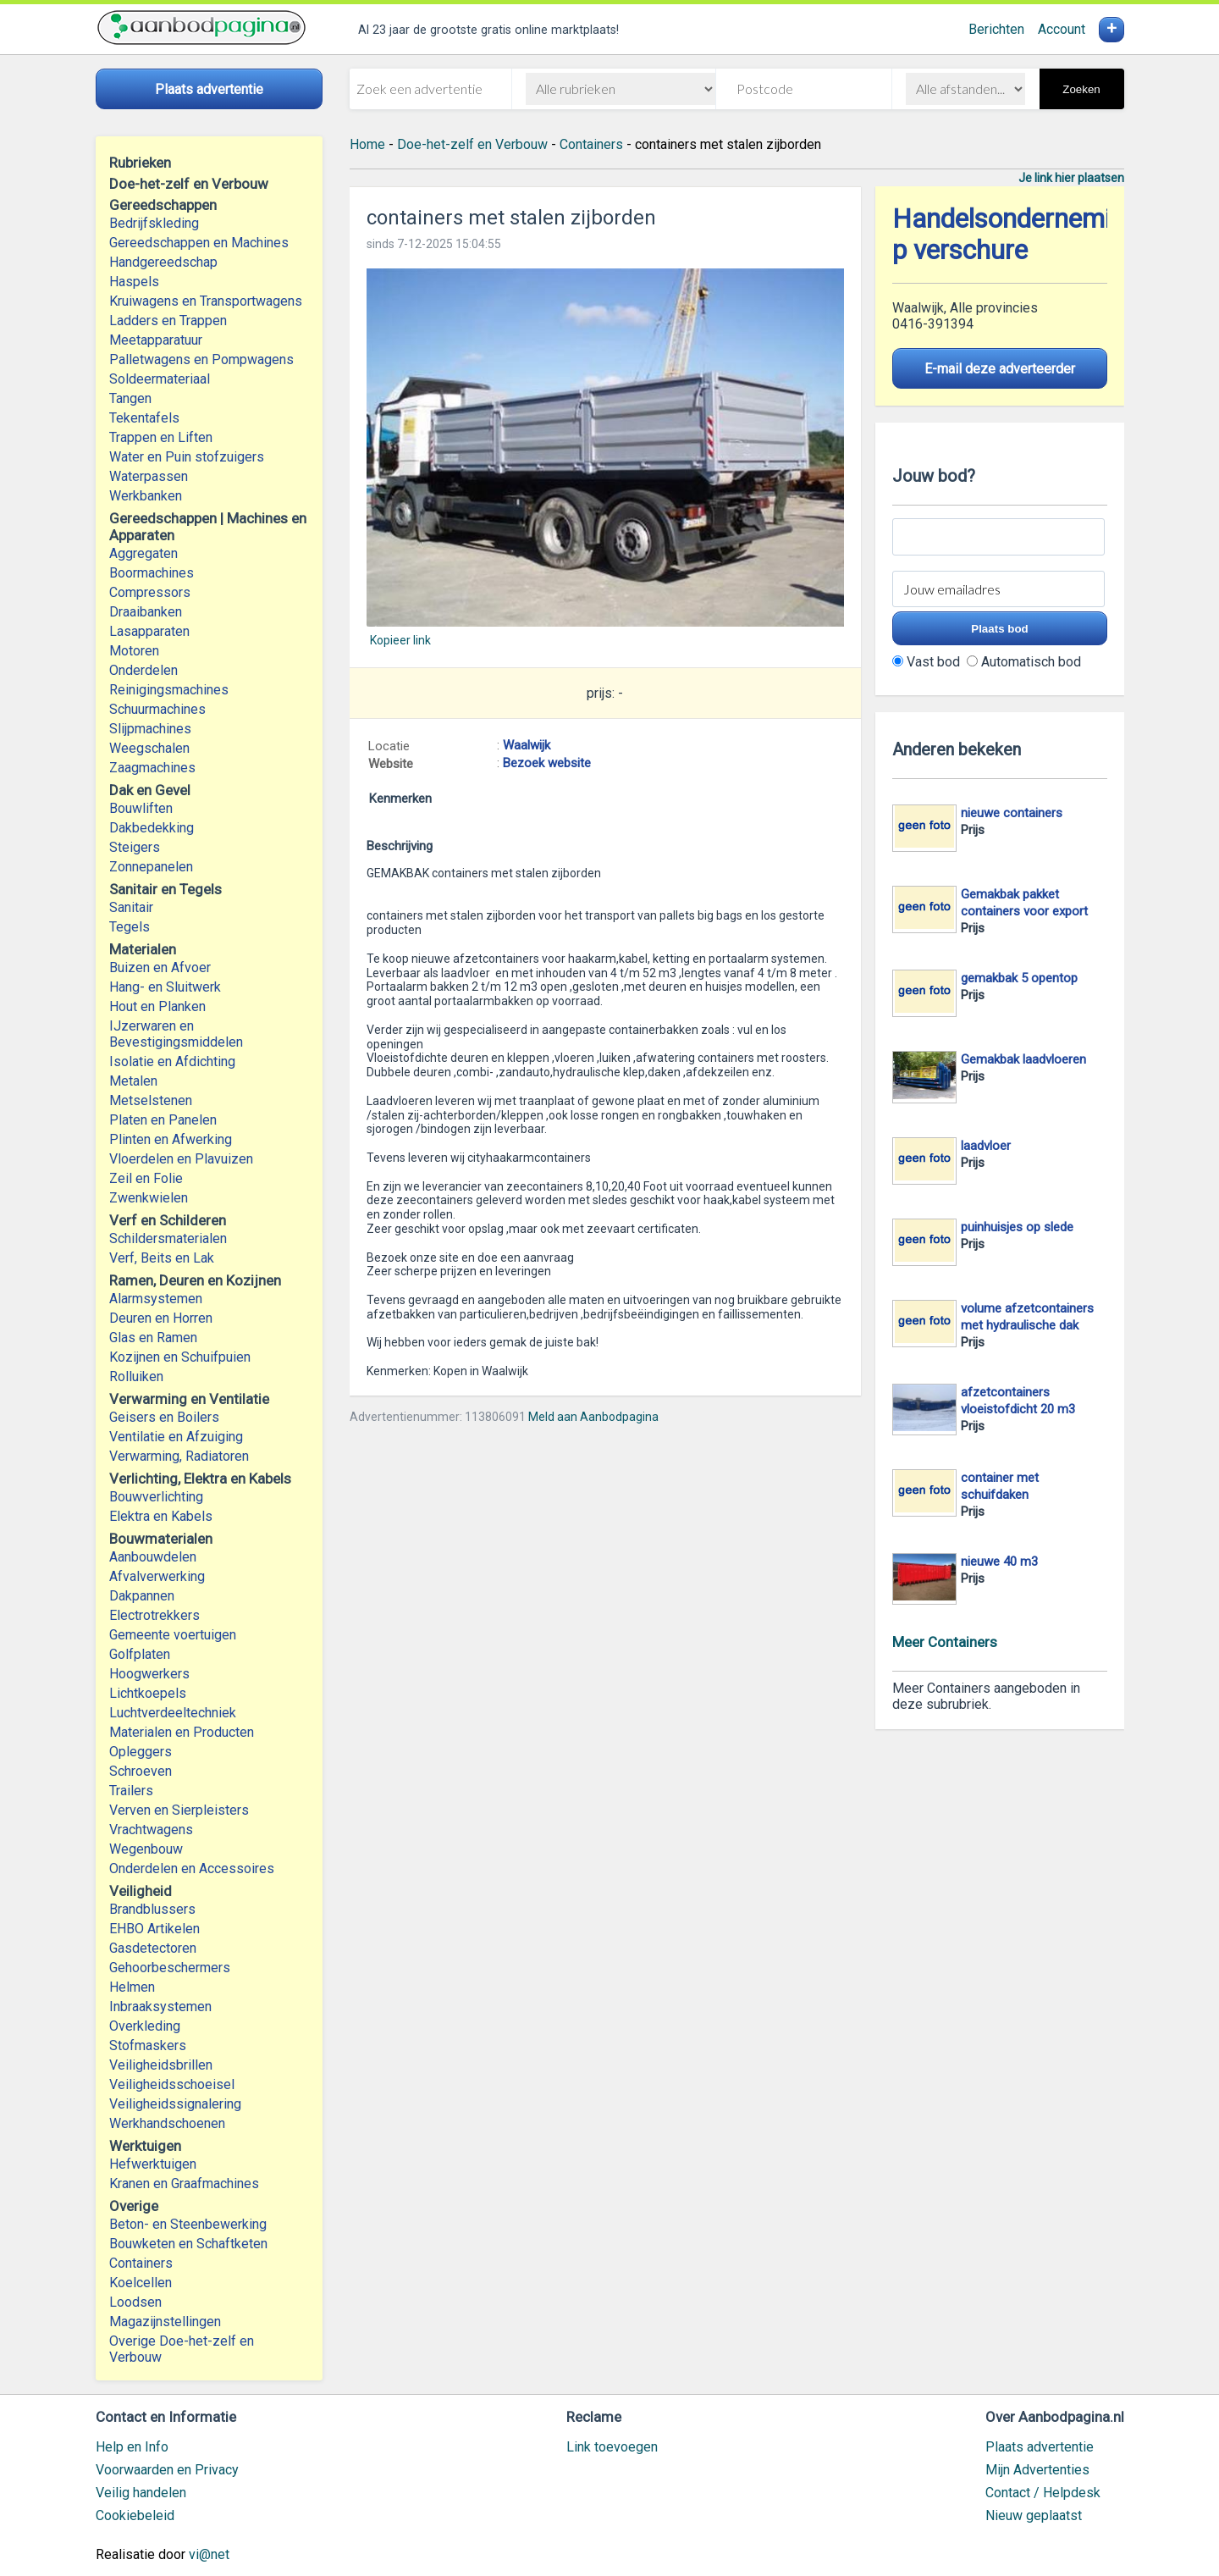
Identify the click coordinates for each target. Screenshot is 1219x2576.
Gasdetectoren (152, 1948)
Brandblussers (152, 1909)
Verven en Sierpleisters (179, 1810)
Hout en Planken (157, 1006)
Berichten (996, 29)
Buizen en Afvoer (160, 967)
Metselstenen (150, 1100)
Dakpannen (141, 1596)
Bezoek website (547, 763)
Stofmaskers (147, 2045)
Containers (141, 2263)
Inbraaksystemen (160, 2006)
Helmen (132, 1987)
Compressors (149, 592)
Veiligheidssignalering (175, 2104)
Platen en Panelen (163, 1120)
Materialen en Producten (181, 1732)
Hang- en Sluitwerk (165, 987)
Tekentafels (144, 418)
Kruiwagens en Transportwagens (205, 301)
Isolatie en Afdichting (172, 1061)
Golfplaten (139, 1654)
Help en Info (132, 2447)
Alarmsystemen (155, 1299)
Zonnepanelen (151, 867)
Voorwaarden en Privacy (167, 2470)
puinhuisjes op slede (1017, 1227)
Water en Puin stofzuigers (186, 457)
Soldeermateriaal (159, 379)
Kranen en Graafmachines (184, 2183)
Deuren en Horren (160, 1318)
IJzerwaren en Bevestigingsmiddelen (176, 1034)
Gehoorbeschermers (169, 1968)
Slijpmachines (150, 729)
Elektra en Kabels (160, 1516)
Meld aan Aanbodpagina (593, 1416)
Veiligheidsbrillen (160, 2065)
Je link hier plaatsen (1071, 178)
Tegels (129, 927)
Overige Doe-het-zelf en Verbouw (181, 2349)
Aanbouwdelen (152, 1557)
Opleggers (140, 1752)
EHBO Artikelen (154, 1929)
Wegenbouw (146, 1849)
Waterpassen (148, 476)
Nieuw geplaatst (1033, 2515)
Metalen (133, 1081)
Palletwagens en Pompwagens (201, 359)
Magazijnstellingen (165, 2321)
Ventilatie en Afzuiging (176, 1437)
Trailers (131, 1791)
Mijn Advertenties (1037, 2470)
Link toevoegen (612, 2447)
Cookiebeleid (135, 2515)
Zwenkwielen (148, 1198)
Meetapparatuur (155, 340)
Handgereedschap (163, 262)
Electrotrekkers (154, 1615)
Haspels (134, 282)
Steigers (134, 847)
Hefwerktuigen (152, 2164)
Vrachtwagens (151, 1829)
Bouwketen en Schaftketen (188, 2244)
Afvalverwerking (157, 1576)
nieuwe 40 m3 (999, 1561)
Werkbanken (145, 496)
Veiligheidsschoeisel (171, 2084)
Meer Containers (944, 1641)
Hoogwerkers (149, 1674)
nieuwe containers (1011, 813)
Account (1061, 29)
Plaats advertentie (1039, 2447)
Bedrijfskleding (154, 223)
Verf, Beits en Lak (161, 1258)
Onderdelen (143, 670)
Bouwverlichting (156, 1497)
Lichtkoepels (147, 1693)
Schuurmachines (157, 709)
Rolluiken (136, 1376)
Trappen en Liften (160, 437)
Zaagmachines (152, 768)
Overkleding (144, 2026)
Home (367, 144)
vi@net (209, 2554)
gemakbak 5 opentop (1019, 978)
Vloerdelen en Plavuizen (181, 1159)
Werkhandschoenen (167, 2123)
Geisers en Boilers (164, 1417)
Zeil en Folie (146, 1178)
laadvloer (986, 1145)
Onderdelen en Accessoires (191, 1868)
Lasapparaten (149, 631)
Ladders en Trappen (168, 320)
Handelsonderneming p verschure (1015, 234)
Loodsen (135, 2302)
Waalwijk (526, 745)
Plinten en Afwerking (170, 1139)
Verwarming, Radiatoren (179, 1456)
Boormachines (151, 573)
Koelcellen (140, 2283)
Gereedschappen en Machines (199, 243)
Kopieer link (400, 640)
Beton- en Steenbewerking (188, 2224)
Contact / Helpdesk (1042, 2493)
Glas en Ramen (153, 1337)
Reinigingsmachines (169, 690)
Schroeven (140, 1771)
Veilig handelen (141, 2493)
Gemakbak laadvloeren (1023, 1059)
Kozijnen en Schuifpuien (180, 1357)
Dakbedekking (151, 828)
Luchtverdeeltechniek (172, 1713)
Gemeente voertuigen (172, 1635)
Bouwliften (141, 808)
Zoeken (1081, 89)
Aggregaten (143, 553)
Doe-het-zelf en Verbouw (472, 144)
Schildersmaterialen (168, 1238)
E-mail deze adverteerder (999, 369)
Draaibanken (145, 612)
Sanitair (131, 907)
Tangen (130, 398)
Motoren (134, 651)
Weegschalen (149, 748)
